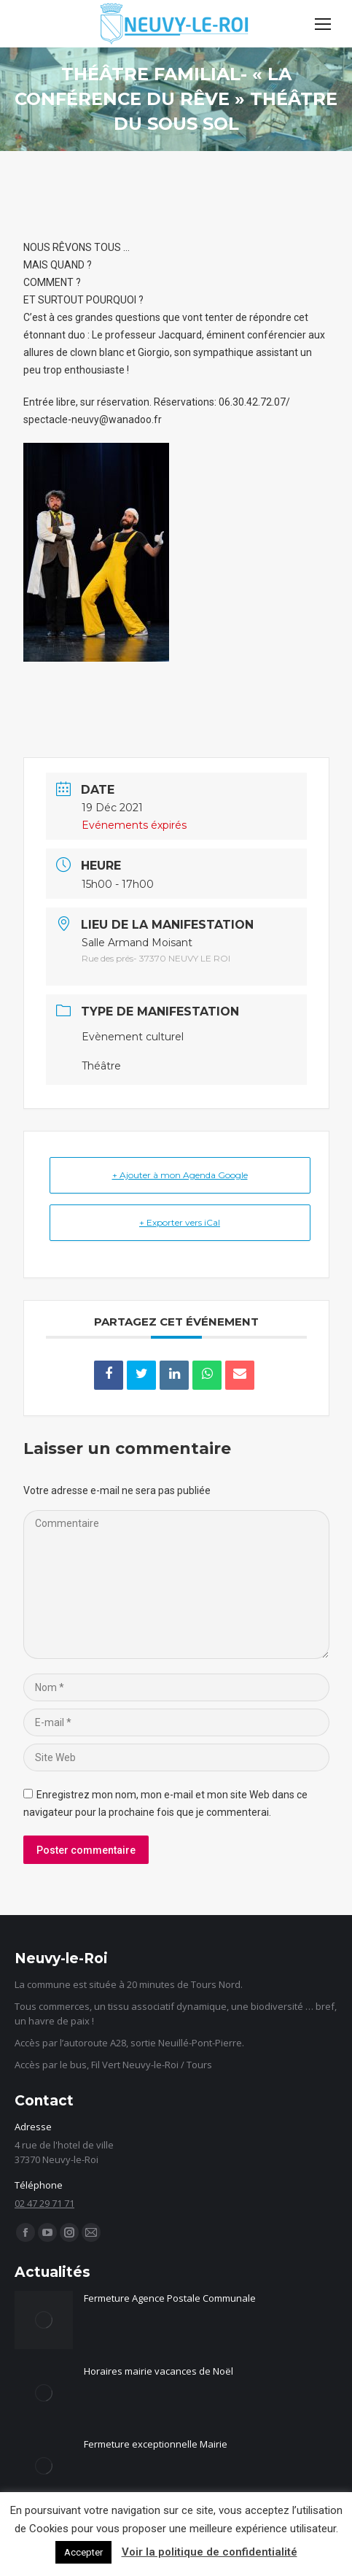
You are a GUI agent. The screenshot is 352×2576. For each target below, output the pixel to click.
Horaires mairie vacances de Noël (158, 2371)
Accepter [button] (83, 2552)
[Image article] (44, 2320)
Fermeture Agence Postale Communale (170, 2298)
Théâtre (101, 1065)
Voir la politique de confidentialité (209, 2551)
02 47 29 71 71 (44, 2203)
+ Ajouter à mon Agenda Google (180, 1174)
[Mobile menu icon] (322, 24)
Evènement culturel (133, 1036)
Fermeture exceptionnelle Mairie (155, 2444)
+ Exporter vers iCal (179, 1222)
